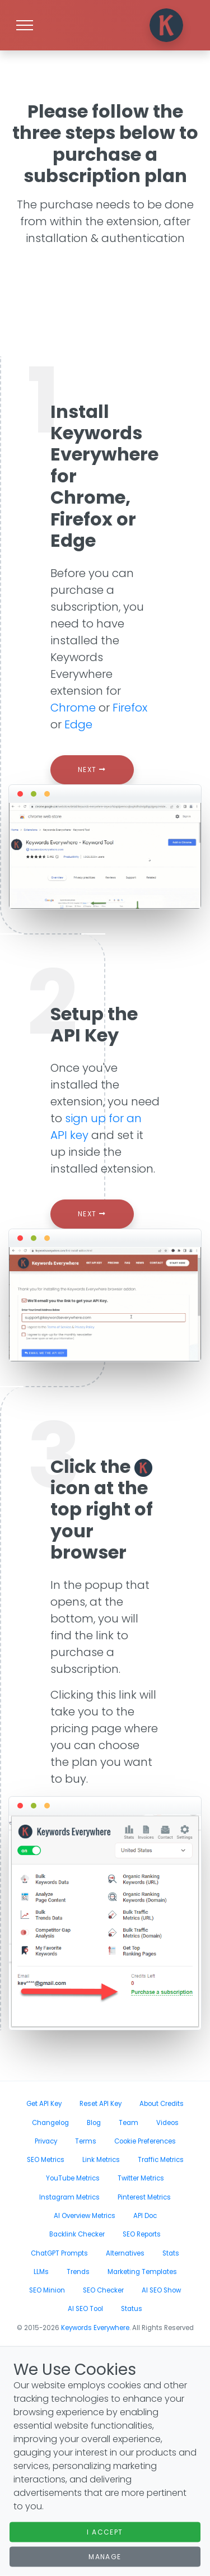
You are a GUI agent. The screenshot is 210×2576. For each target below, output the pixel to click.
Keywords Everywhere (95, 2327)
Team (128, 2122)
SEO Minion (47, 2290)
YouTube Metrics (73, 2178)
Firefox (130, 707)
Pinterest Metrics (144, 2197)
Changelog (50, 2122)
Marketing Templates (142, 2271)
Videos (167, 2122)
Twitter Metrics (141, 2178)
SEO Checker (103, 2290)
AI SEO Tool (85, 2308)
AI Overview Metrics (84, 2215)
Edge (78, 724)
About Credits (161, 2103)
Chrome (73, 707)
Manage (105, 2556)
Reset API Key (101, 2103)
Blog (94, 2122)
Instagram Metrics (69, 2197)
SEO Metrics (45, 2159)
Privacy (46, 2141)
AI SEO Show (161, 2290)
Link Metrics (101, 2159)
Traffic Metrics (161, 2159)
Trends (78, 2271)
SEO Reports (142, 2234)
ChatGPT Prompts (59, 2253)
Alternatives (125, 2253)
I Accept (105, 2532)
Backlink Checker (77, 2234)
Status (131, 2308)
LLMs (41, 2271)
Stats (170, 2253)
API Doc (145, 2215)
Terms (85, 2141)
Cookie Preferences (145, 2141)
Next (92, 769)
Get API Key (44, 2103)
